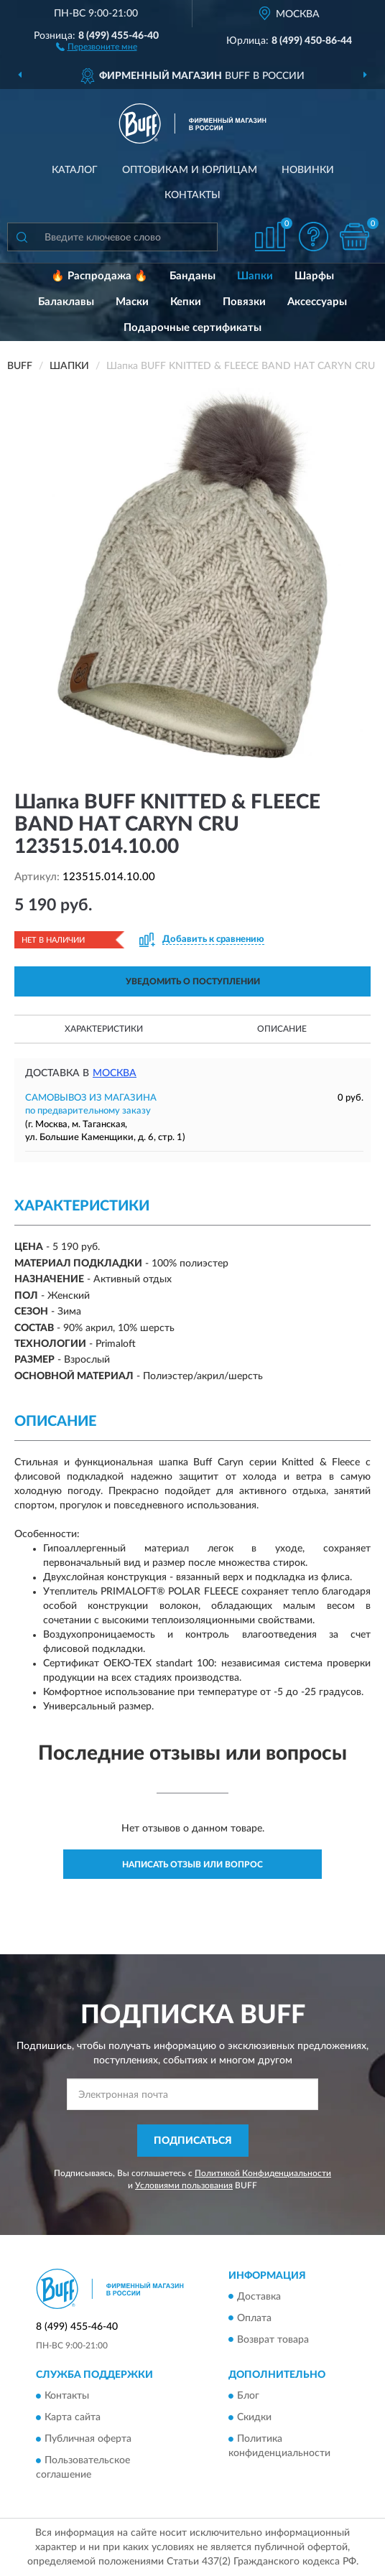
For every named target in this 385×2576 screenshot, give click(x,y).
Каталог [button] (75, 170)
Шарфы (314, 276)
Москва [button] (114, 1073)
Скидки (254, 2417)
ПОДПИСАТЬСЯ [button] (193, 2141)
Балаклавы (66, 302)
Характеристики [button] (104, 1029)
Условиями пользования (184, 2185)
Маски (132, 302)
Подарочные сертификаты (192, 327)
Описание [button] (282, 1029)
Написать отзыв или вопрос (192, 1864)
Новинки (308, 170)
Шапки (255, 276)
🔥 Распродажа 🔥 (99, 276)
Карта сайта (73, 2417)
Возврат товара (273, 2340)
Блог (248, 2396)
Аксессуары (317, 302)
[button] (96, 46)
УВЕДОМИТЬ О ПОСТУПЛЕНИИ (193, 981)
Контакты (192, 195)
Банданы (192, 276)
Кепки (185, 302)
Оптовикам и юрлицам (189, 170)
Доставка (259, 2297)
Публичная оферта (88, 2439)
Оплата (254, 2318)
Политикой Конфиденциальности (263, 2173)
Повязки (244, 302)
